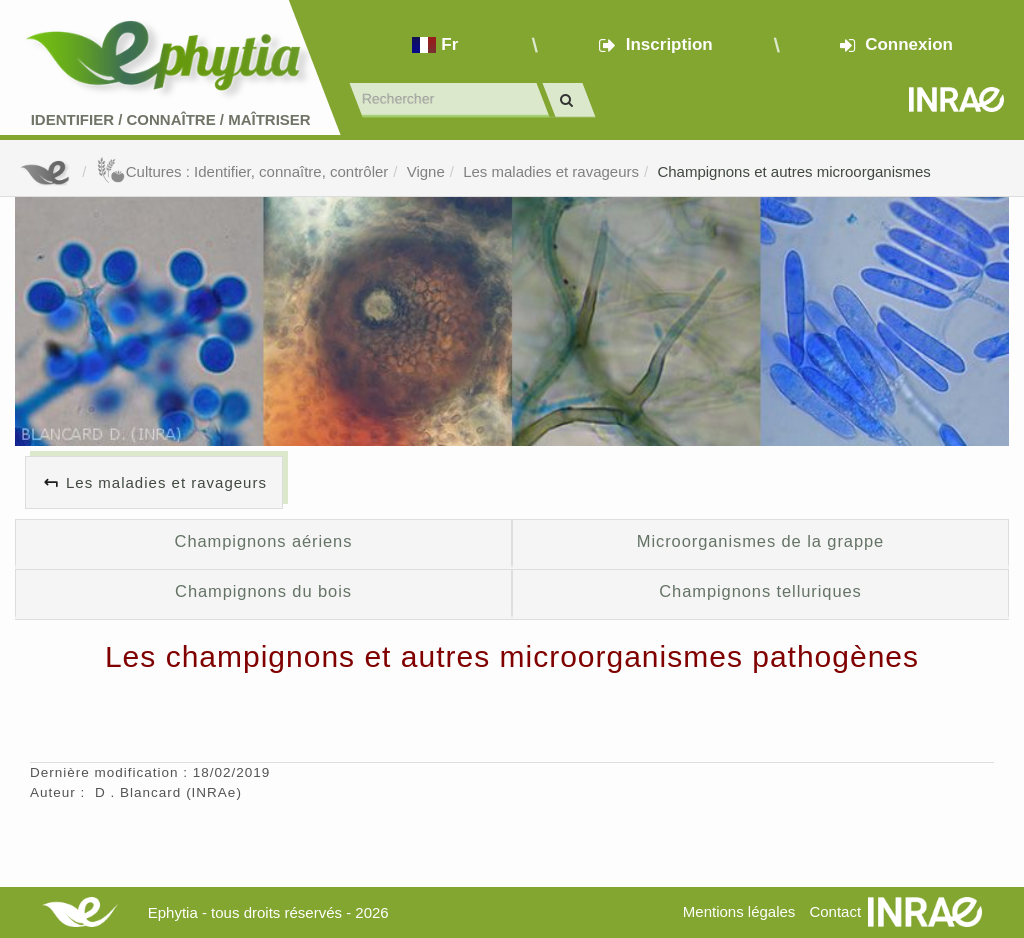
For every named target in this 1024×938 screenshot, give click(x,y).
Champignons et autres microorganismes (793, 171)
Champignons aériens (264, 541)
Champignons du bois (263, 591)
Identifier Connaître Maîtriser (171, 119)
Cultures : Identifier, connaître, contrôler (242, 171)
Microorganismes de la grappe (760, 541)
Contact (835, 911)
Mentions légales (739, 911)
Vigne (426, 171)
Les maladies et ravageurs (551, 171)
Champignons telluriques (760, 591)
